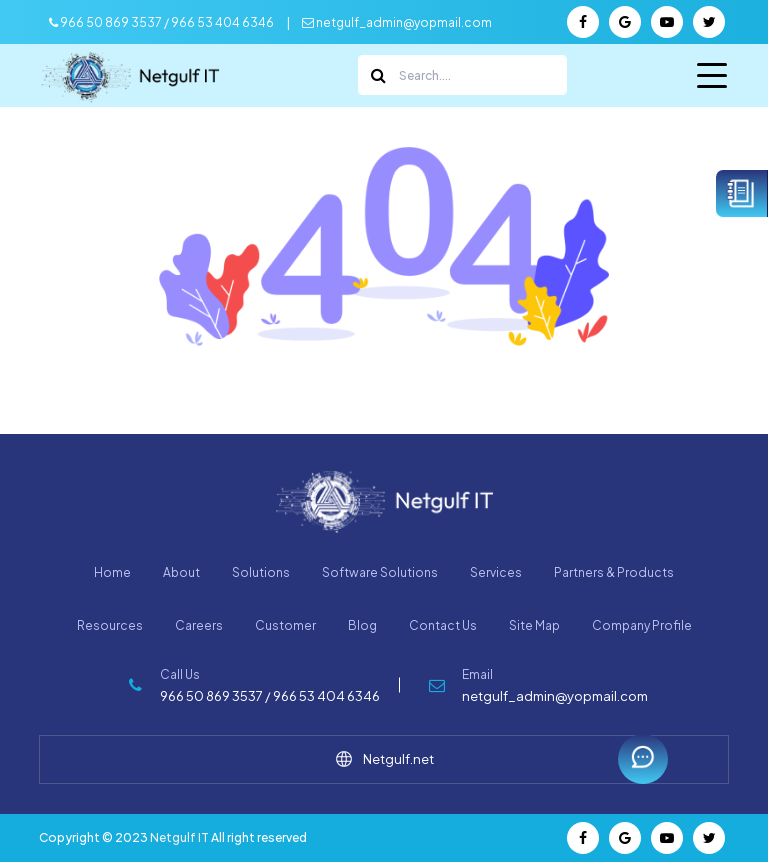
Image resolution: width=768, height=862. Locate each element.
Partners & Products (614, 572)
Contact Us (443, 625)
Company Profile (642, 625)
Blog (362, 625)
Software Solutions (380, 572)
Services (496, 572)
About (181, 572)
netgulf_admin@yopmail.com (397, 22)
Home (112, 572)
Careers (199, 625)
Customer (285, 625)
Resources (110, 625)
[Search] (462, 75)
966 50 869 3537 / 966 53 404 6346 (161, 22)
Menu (712, 79)
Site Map (534, 625)
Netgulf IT (179, 837)
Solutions (261, 572)
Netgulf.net (384, 759)
